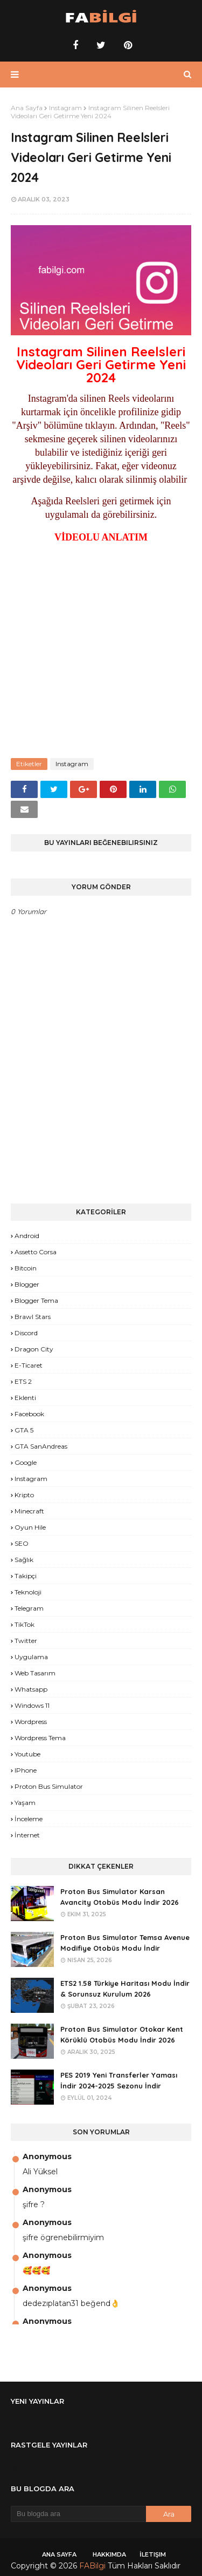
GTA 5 (24, 1430)
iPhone (26, 1770)
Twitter (26, 1641)
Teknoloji (28, 1592)
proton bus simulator (49, 1786)
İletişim (153, 2554)
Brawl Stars (33, 1317)
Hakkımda (109, 2554)
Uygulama (31, 1657)
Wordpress (31, 1722)
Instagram (65, 108)
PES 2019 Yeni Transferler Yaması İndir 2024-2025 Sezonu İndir (118, 2081)
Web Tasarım (35, 1673)
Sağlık (24, 1560)
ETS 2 (23, 1381)
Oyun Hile (30, 1527)
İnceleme (29, 1819)
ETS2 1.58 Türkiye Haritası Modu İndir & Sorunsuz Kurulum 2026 (125, 1989)
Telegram (29, 1608)
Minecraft (29, 1511)
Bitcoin (26, 1268)
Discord (26, 1333)
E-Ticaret (29, 1365)
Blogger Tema (36, 1300)
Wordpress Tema (40, 1738)
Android (27, 1236)
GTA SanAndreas (41, 1446)
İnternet (27, 1835)
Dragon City (34, 1349)
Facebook (29, 1414)
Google (26, 1462)
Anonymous (47, 2156)
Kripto (24, 1495)
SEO (22, 1543)
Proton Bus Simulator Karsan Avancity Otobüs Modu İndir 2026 (119, 1897)
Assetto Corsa (36, 1252)
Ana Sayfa (27, 108)
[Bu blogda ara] (78, 2514)
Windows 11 (32, 1705)
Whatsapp (31, 1689)
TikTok (24, 1624)
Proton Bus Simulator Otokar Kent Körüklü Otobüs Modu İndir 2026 (121, 2035)
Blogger (27, 1284)
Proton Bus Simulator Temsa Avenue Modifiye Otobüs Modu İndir (125, 1943)
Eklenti (25, 1398)
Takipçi (26, 1576)
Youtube (27, 1754)
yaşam (25, 1803)
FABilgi (92, 2566)
